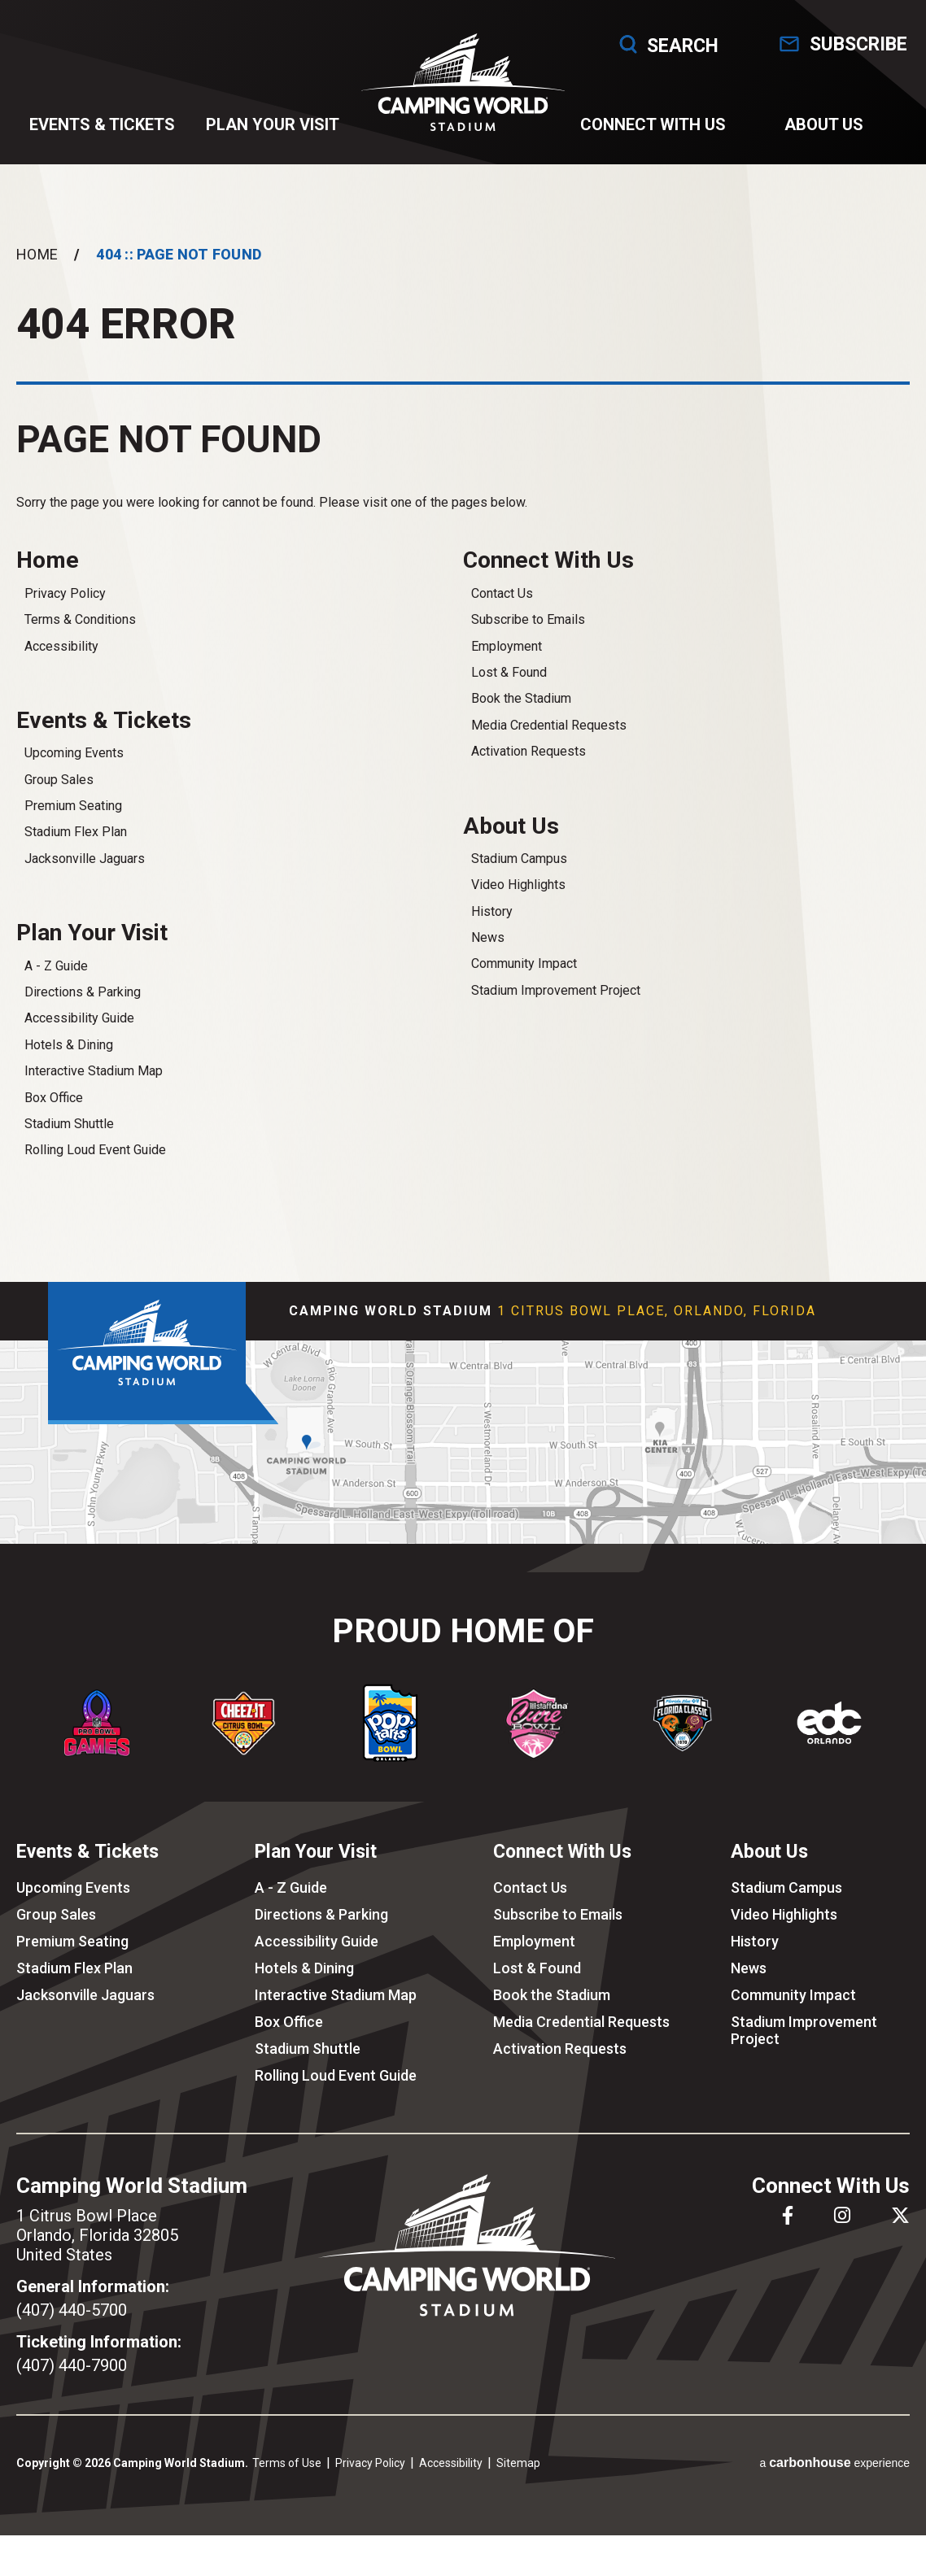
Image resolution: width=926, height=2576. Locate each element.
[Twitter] (900, 2215)
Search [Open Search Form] (653, 44)
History (492, 911)
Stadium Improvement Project (555, 990)
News (487, 937)
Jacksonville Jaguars (84, 858)
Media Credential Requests (549, 725)
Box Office (53, 1097)
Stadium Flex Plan (75, 831)
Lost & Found (509, 672)
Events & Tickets (102, 124)
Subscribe (858, 44)
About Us (823, 124)
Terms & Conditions (80, 619)
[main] (463, 723)
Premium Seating (73, 805)
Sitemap (518, 2462)
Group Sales (59, 779)
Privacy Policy (65, 593)
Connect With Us (653, 124)
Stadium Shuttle (69, 1123)
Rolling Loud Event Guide (95, 1149)
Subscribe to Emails (528, 619)
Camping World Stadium (463, 82)
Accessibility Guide (79, 1018)
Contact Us (502, 593)
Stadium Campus (519, 858)
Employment (506, 646)
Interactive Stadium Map (93, 1071)
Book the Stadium (521, 698)
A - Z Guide (56, 966)
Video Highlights (518, 884)
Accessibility (61, 646)
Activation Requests (528, 751)
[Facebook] (787, 2215)
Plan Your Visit (272, 124)
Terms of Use (286, 2462)
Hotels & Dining (68, 1045)
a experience (834, 2462)
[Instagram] (842, 2215)
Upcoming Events (74, 753)
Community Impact (524, 963)
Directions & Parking (82, 992)
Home (37, 254)
